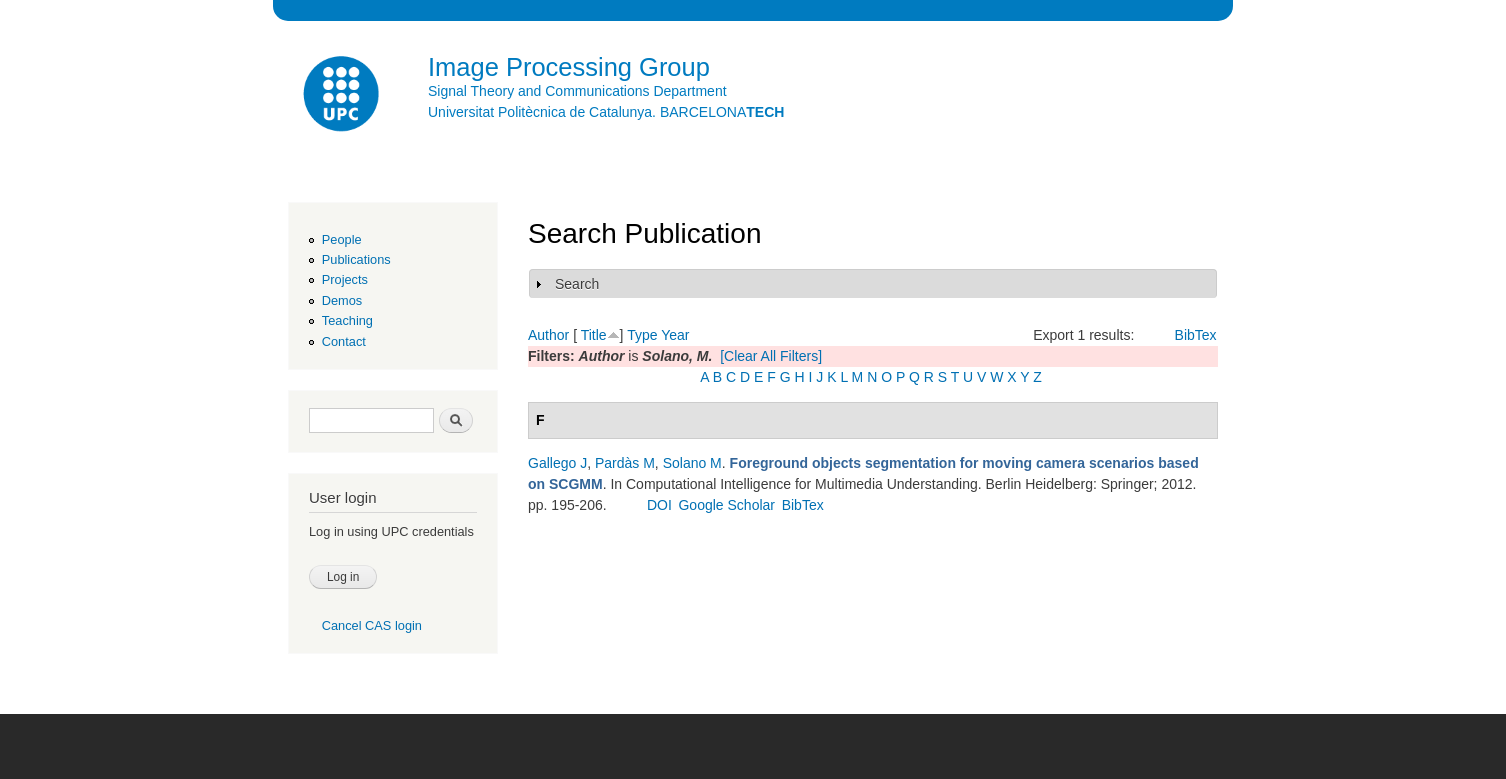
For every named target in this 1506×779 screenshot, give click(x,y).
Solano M (692, 463)
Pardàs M (625, 463)
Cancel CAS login (372, 625)
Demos (342, 300)
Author (548, 335)
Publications (356, 259)
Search (577, 284)
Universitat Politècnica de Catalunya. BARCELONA (606, 112)
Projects (345, 279)
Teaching (347, 320)
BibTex (1196, 335)
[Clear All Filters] (771, 356)
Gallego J (557, 463)
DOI (659, 505)
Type (642, 335)
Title (594, 335)
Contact (344, 341)
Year (675, 335)
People (342, 239)
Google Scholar (726, 505)
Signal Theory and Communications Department (577, 91)
